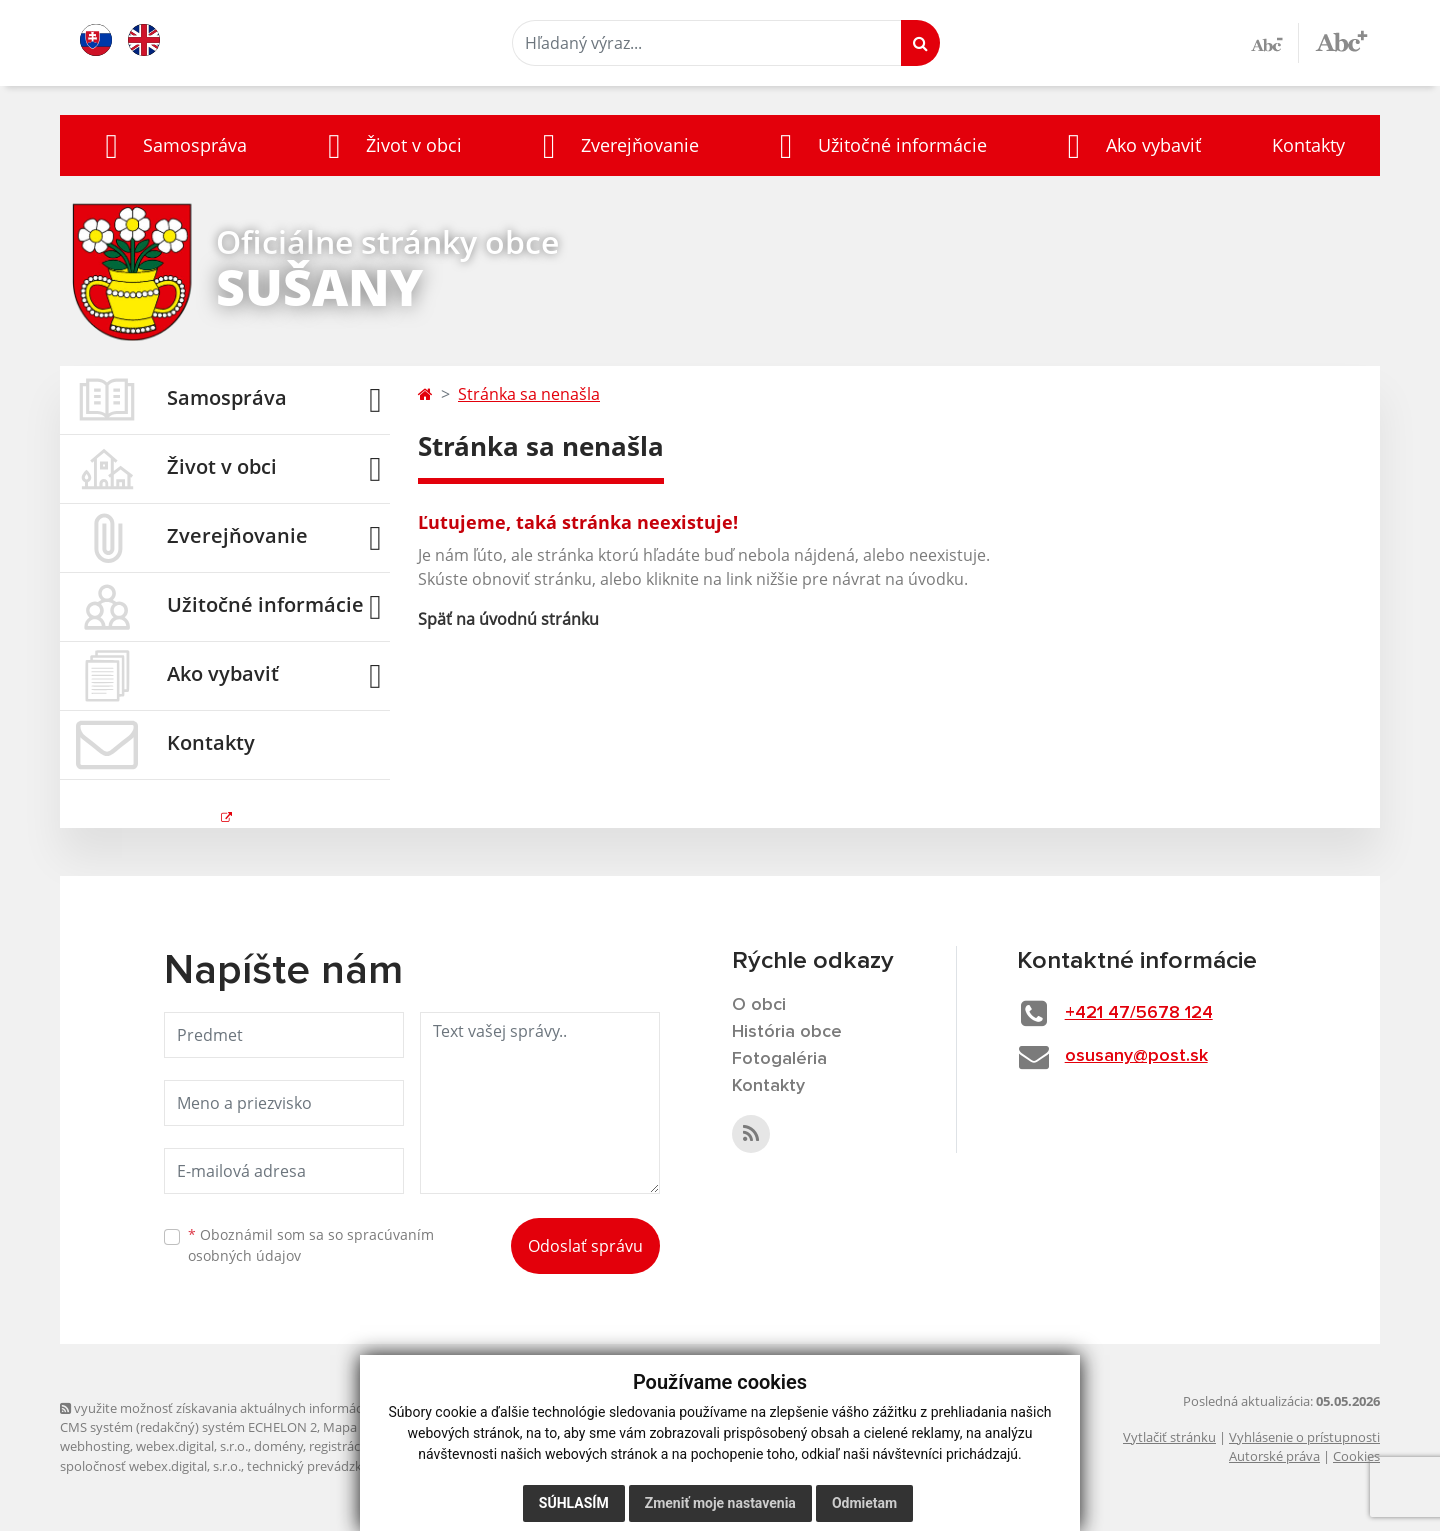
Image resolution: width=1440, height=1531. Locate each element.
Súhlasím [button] (574, 1503)
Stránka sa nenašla (529, 394)
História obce (787, 1032)
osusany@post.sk (1136, 1056)
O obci (759, 1005)
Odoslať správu (585, 1246)
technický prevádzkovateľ (323, 1466)
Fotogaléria (779, 1059)
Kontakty (1308, 145)
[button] (171, 145)
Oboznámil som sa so (311, 1245)
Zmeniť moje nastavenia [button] (720, 1503)
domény (278, 1446)
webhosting (95, 1446)
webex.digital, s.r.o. (192, 1446)
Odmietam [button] (864, 1503)
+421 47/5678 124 (1139, 1013)
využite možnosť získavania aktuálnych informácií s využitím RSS (258, 1408)
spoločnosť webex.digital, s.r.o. (150, 1466)
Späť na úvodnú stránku (508, 619)
